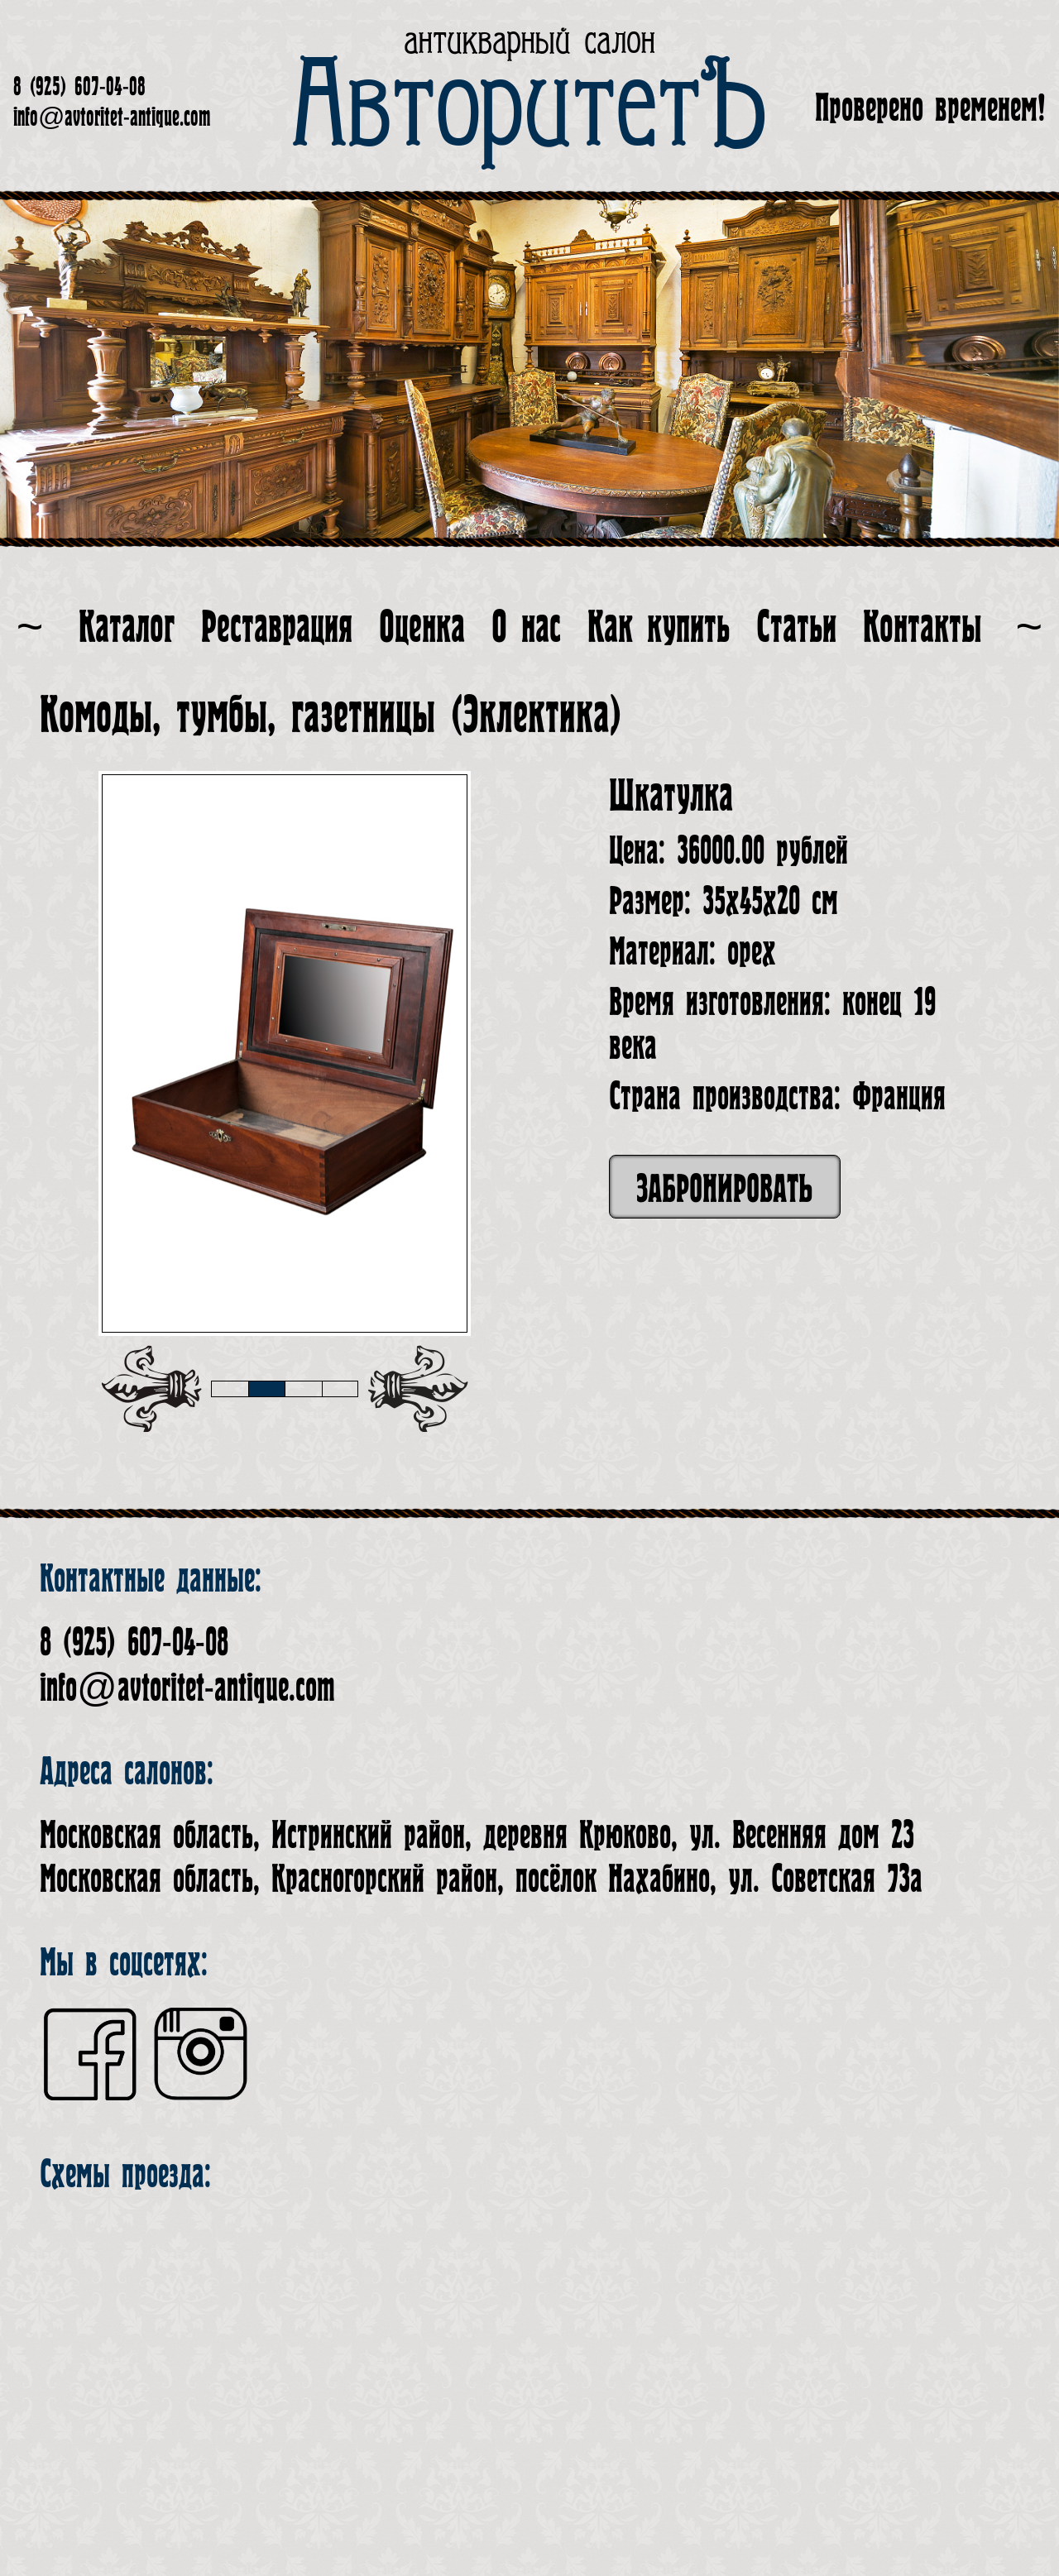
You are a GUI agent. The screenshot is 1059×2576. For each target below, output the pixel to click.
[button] (229, 1389)
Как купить (658, 627)
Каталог (127, 627)
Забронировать (724, 1189)
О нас (526, 627)
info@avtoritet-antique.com (111, 117)
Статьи (796, 627)
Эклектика (536, 715)
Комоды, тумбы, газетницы (237, 715)
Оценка (422, 627)
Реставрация (276, 627)
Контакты (922, 627)
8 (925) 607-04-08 (79, 87)
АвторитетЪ (530, 107)
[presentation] (151, 1389)
